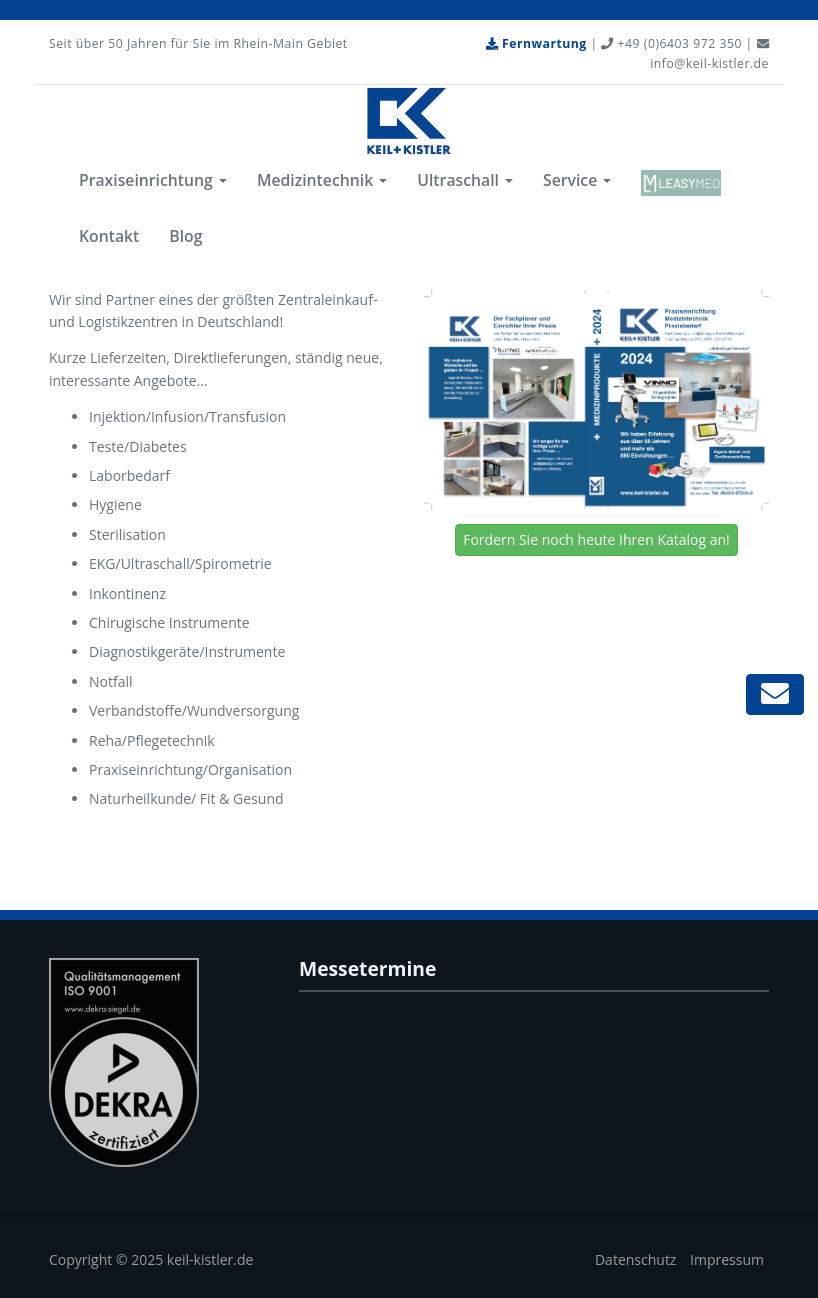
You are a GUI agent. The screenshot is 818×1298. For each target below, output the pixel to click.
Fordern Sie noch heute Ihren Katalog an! (596, 539)
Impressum (727, 1259)
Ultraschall (465, 180)
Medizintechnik (322, 180)
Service (577, 180)
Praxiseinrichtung (153, 180)
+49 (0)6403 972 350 (671, 43)
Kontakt (109, 236)
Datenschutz (635, 1259)
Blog (185, 236)
